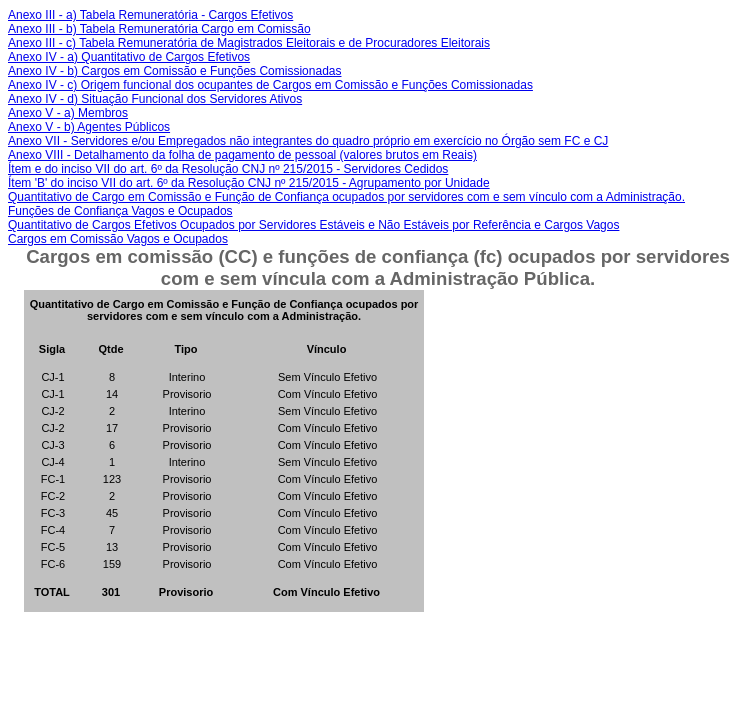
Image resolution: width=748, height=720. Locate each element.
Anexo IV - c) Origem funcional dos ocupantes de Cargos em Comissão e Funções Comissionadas (270, 85)
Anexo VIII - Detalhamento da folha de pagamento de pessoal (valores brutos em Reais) (242, 155)
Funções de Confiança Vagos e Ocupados (120, 211)
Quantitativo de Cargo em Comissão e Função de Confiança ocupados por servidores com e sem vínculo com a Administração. (346, 197)
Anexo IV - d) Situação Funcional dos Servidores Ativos (155, 99)
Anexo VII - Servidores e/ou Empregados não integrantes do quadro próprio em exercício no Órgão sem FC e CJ (308, 141)
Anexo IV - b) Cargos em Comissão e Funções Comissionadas (174, 71)
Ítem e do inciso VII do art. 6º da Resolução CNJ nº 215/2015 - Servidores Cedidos (228, 169)
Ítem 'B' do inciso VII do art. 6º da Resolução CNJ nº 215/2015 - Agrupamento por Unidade (249, 183)
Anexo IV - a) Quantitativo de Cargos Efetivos (129, 57)
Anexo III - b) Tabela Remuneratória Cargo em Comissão (159, 29)
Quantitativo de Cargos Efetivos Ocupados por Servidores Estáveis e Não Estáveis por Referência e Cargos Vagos (313, 225)
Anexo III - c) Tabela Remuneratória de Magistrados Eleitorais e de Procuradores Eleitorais (249, 43)
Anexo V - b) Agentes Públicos (89, 127)
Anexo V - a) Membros (68, 113)
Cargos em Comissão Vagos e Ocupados (118, 239)
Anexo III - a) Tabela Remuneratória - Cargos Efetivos (150, 15)
